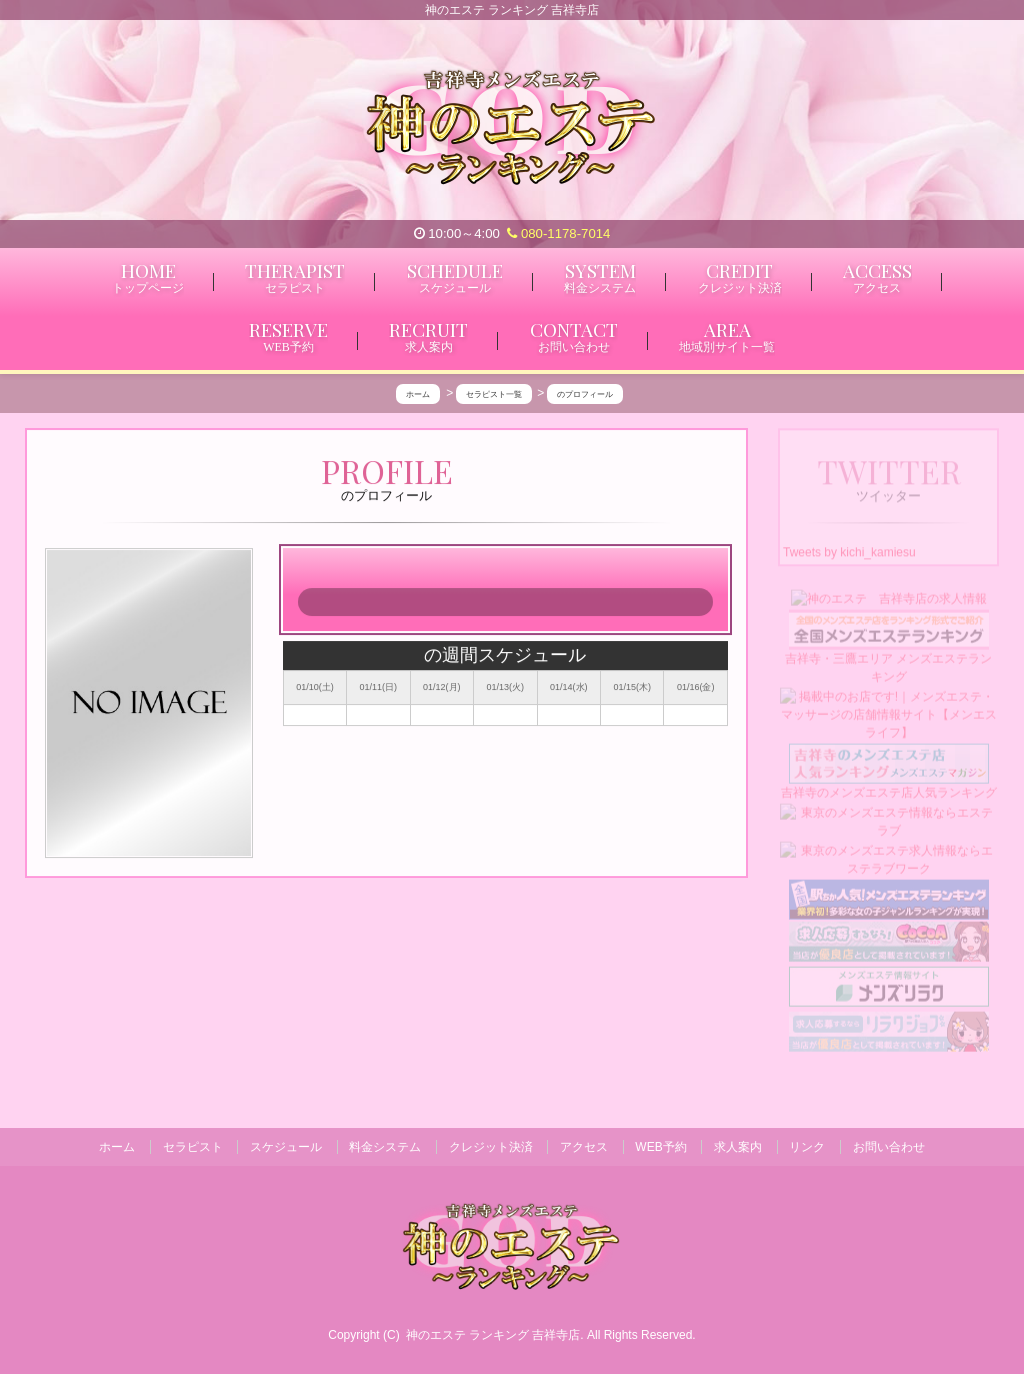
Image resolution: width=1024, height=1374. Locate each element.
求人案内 (738, 1147)
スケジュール (286, 1147)
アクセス (584, 1147)
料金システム (385, 1147)
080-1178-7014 (558, 233)
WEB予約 (660, 1147)
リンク (807, 1147)
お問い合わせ (889, 1147)
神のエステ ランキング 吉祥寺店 (493, 1335)
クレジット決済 (491, 1147)
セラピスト (193, 1147)
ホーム (117, 1147)
